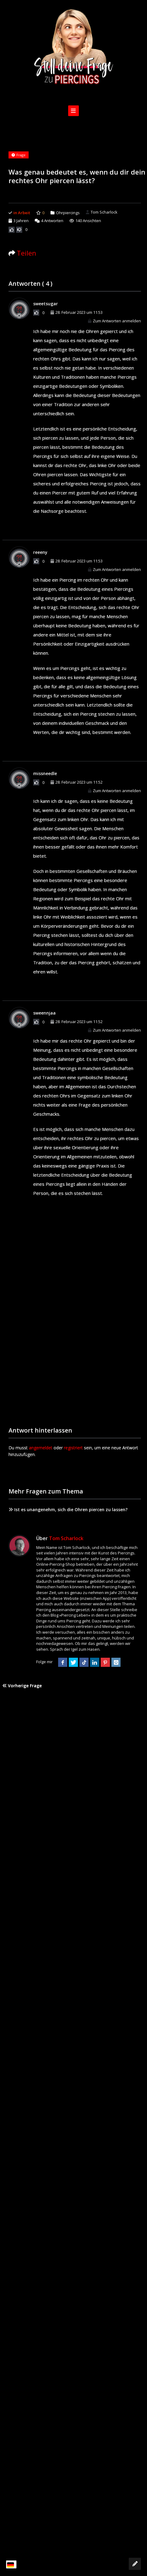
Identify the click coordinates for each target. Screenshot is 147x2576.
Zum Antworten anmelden (114, 321)
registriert (73, 1448)
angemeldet (40, 1448)
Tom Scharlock (101, 212)
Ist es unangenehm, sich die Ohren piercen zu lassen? (68, 1509)
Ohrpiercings (68, 212)
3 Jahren (21, 220)
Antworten (49, 220)
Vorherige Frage (22, 1685)
